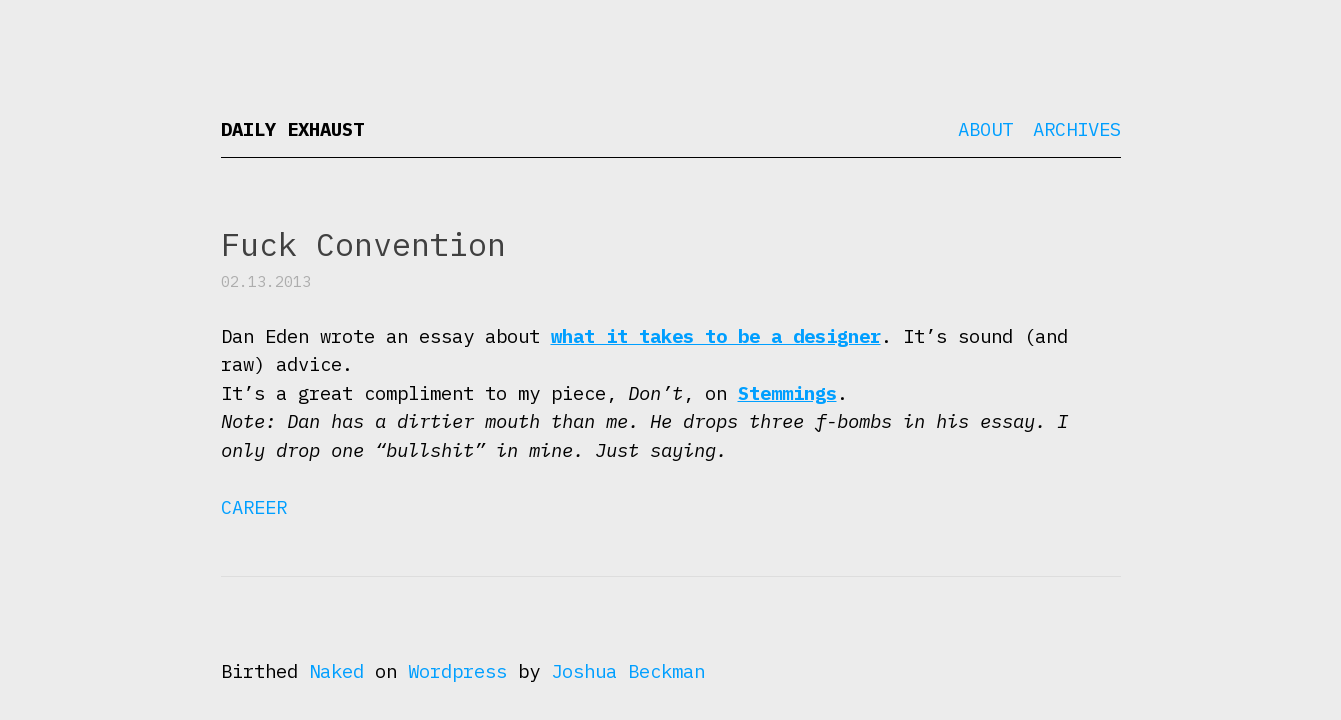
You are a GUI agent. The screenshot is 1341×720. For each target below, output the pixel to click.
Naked (336, 671)
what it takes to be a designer (716, 336)
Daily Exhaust (292, 129)
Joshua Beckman (628, 671)
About (985, 129)
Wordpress (457, 671)
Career (254, 507)
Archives (1077, 129)
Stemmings (787, 393)
